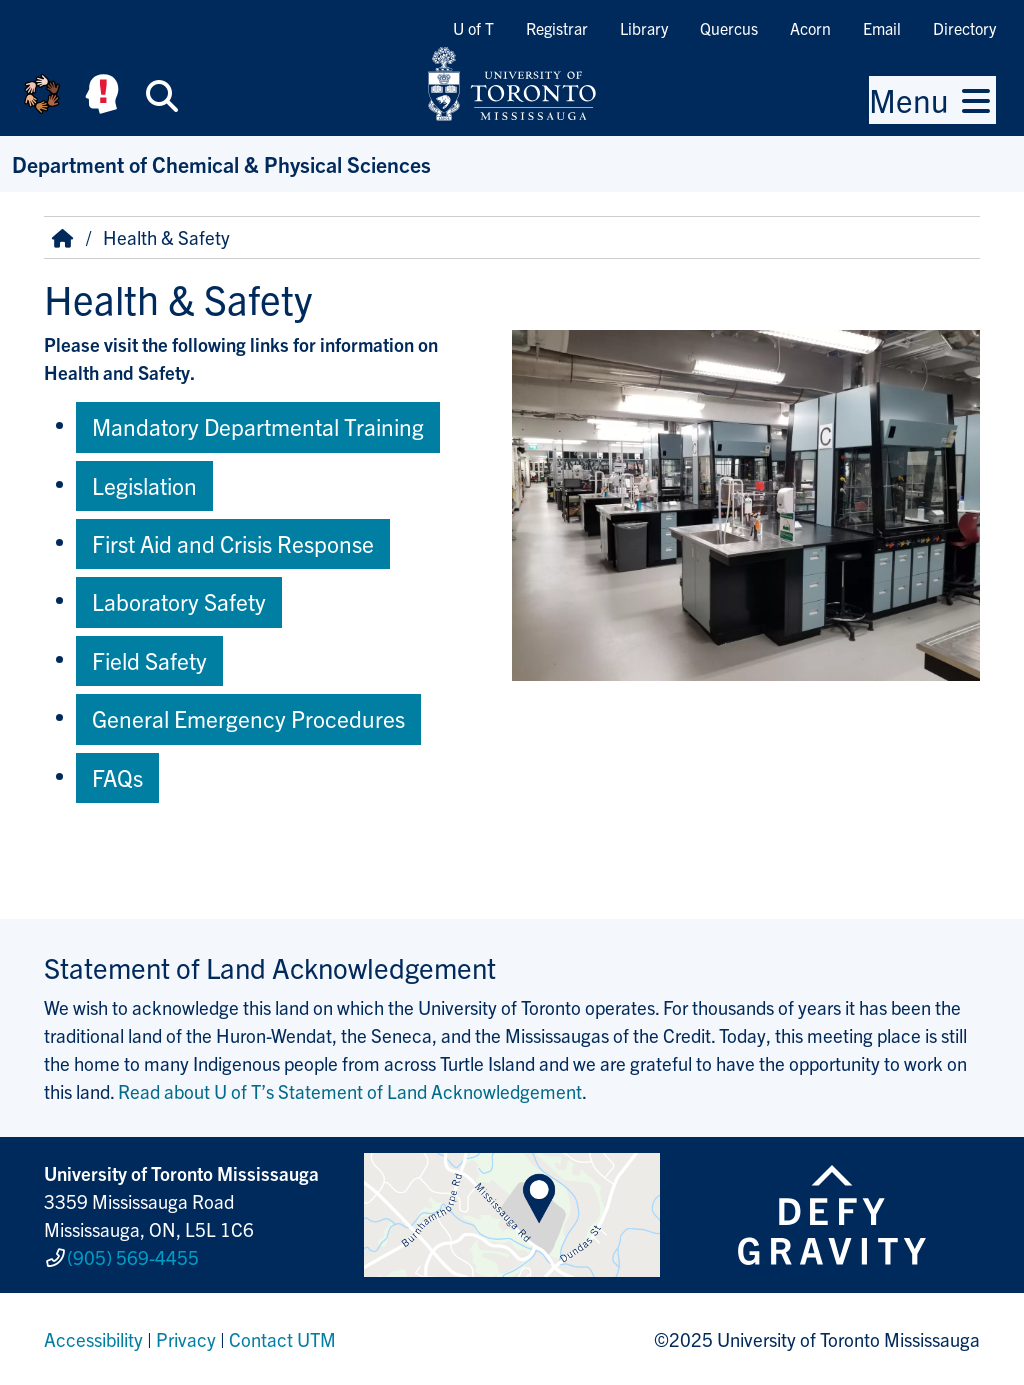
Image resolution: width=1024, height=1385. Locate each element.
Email (882, 28)
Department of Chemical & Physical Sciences (221, 163)
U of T (473, 28)
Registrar (557, 28)
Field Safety (149, 660)
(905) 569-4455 (133, 1257)
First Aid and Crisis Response (233, 543)
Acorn (810, 28)
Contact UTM (282, 1339)
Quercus (729, 28)
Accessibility (93, 1339)
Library (644, 28)
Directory (964, 28)
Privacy (186, 1339)
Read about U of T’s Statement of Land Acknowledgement (350, 1091)
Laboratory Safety (179, 601)
